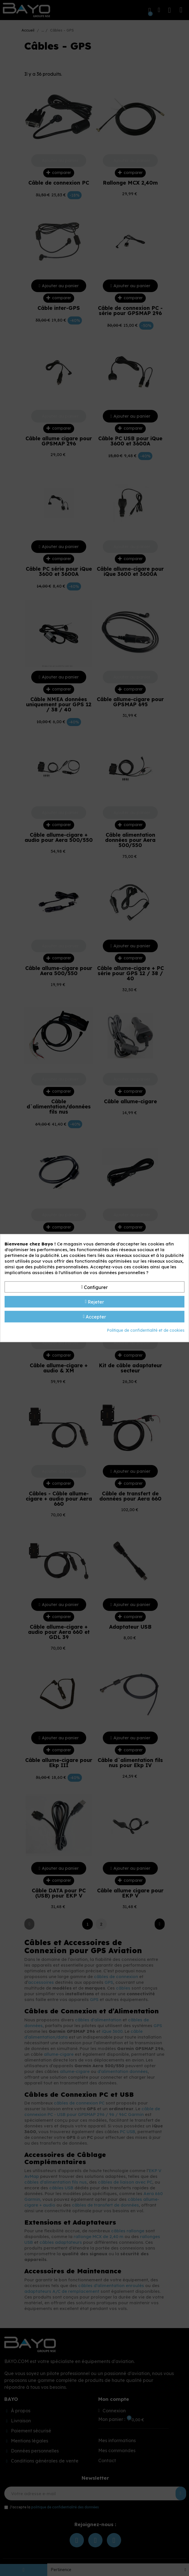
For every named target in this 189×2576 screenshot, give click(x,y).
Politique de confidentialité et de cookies (145, 1330)
